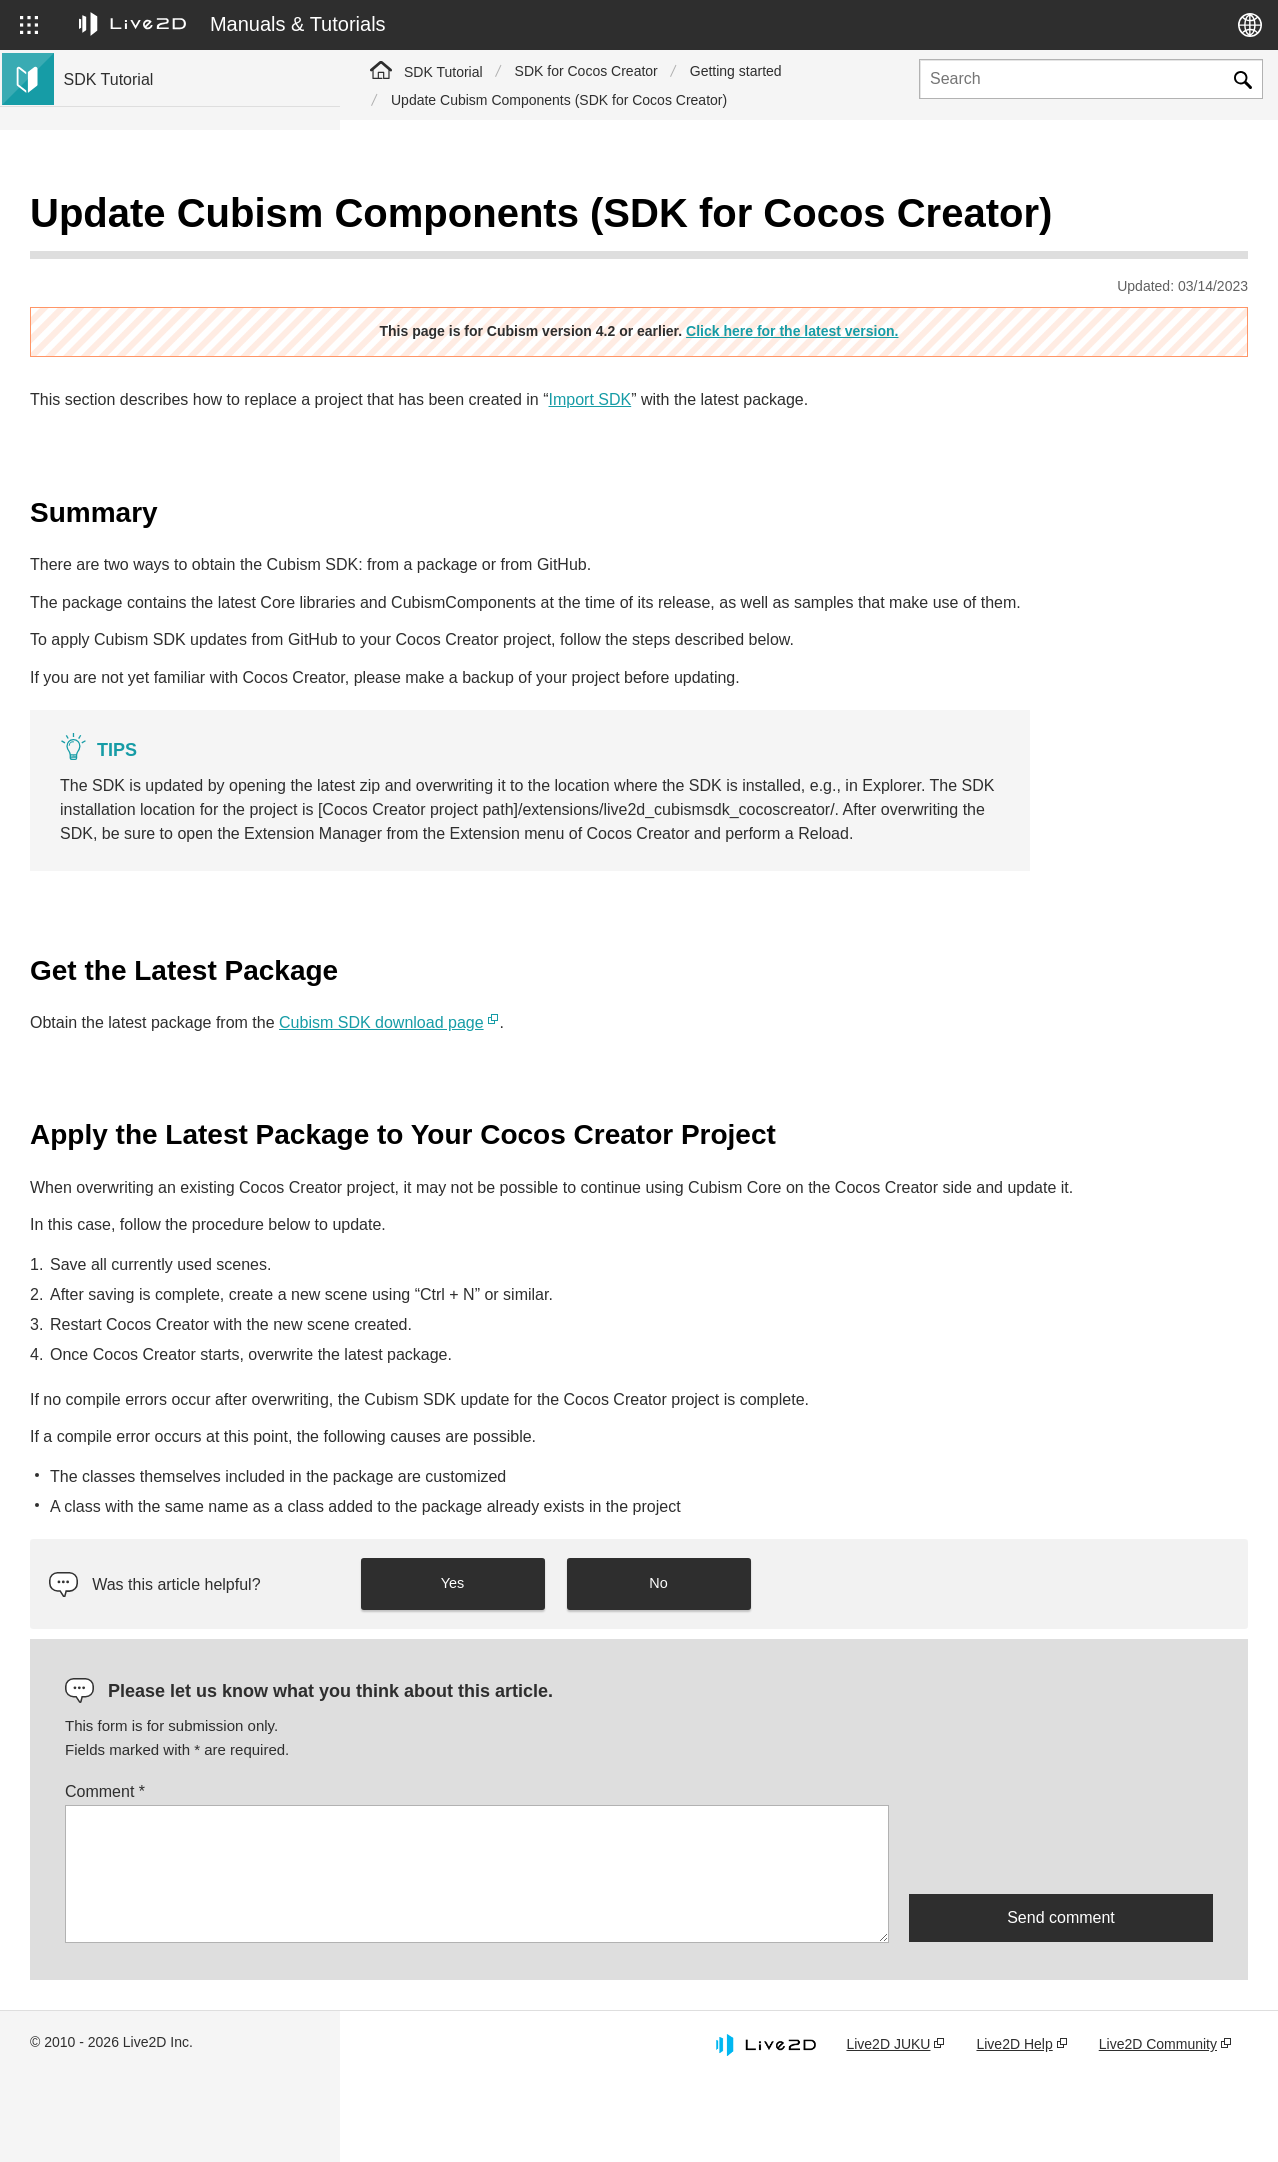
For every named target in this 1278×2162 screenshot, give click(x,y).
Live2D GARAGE (119, 412)
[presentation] (1061, 1930)
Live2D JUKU (888, 2125)
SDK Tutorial (443, 72)
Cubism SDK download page (721, 1077)
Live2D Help (1014, 2125)
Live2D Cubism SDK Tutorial (154, 220)
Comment (445, 1872)
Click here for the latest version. (962, 337)
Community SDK (117, 444)
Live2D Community (1158, 2125)
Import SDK (930, 405)
